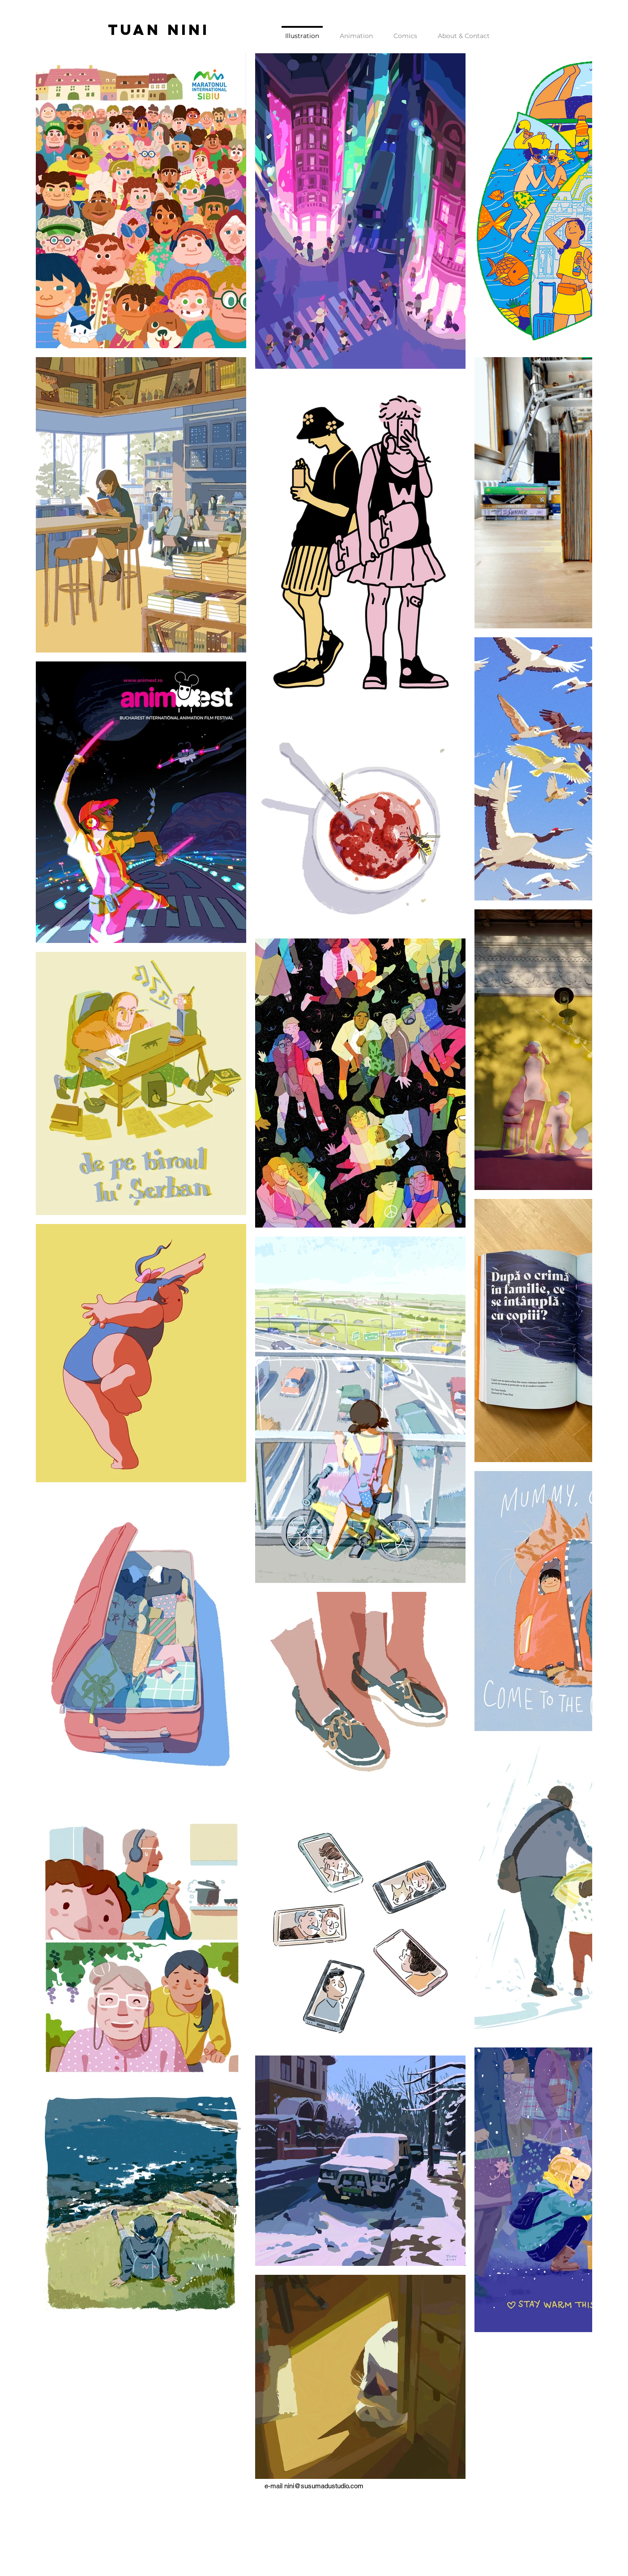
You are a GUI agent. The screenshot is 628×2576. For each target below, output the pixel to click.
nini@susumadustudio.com (323, 2486)
